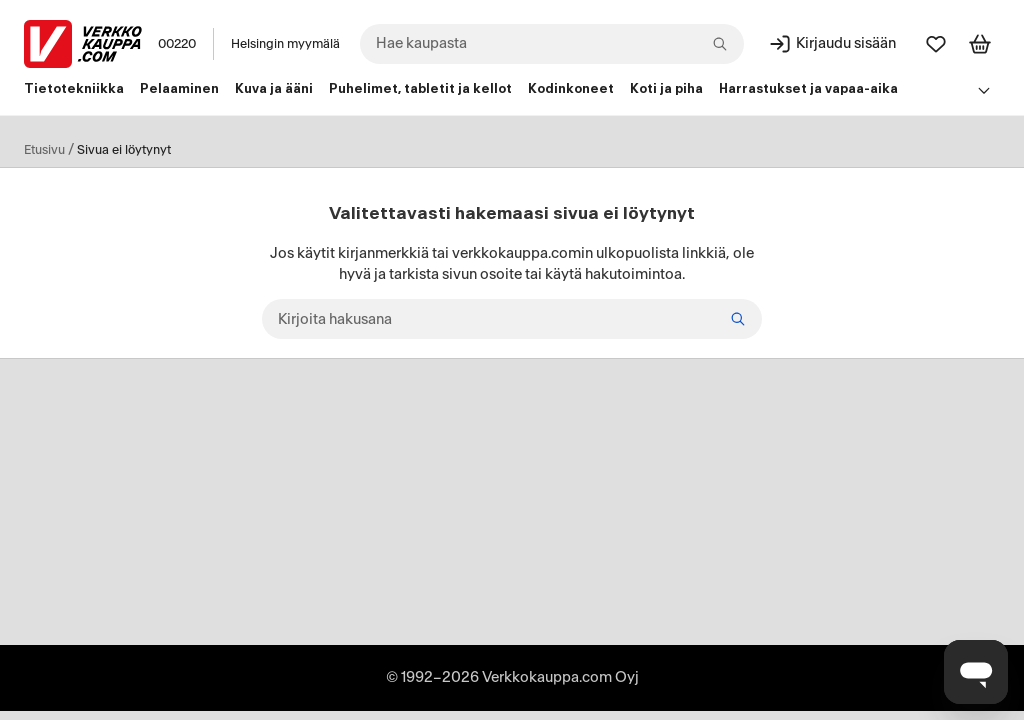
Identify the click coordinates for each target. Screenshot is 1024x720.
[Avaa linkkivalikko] (984, 90)
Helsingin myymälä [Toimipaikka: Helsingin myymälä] (285, 44)
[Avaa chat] (976, 672)
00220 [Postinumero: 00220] (177, 44)
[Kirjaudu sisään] (832, 44)
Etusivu (44, 150)
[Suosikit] (936, 44)
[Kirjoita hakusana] (512, 319)
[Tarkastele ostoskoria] (980, 44)
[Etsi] (738, 319)
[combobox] (552, 44)
